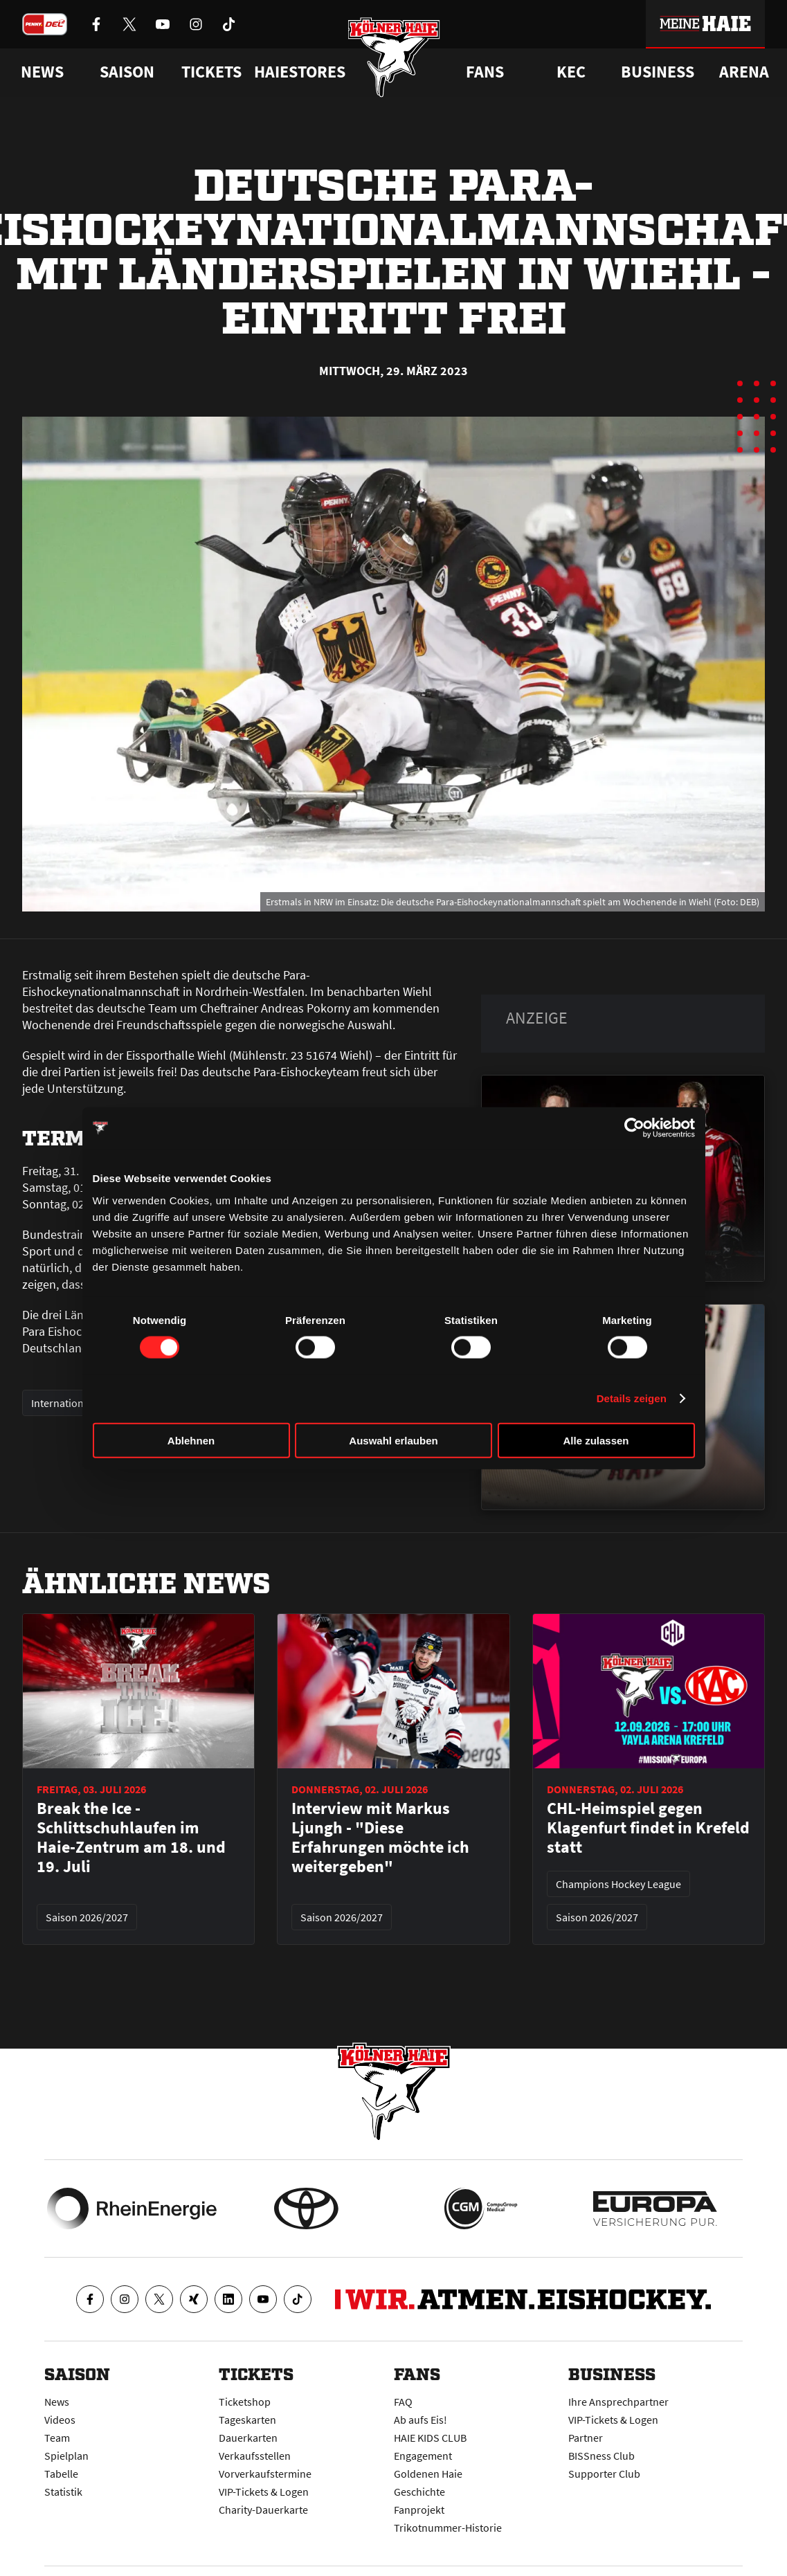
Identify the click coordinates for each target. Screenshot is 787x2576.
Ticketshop (245, 2402)
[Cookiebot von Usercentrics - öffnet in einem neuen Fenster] (634, 1128)
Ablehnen (191, 1440)
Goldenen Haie (428, 2473)
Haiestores (299, 72)
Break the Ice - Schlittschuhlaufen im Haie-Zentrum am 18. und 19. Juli (131, 1837)
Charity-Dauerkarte (263, 2509)
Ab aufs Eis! (420, 2420)
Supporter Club (604, 2473)
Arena (744, 72)
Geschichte (419, 2491)
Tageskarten (247, 2420)
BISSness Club (601, 2455)
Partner (585, 2438)
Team (57, 2438)
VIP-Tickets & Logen (264, 2491)
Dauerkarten (248, 2438)
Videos (59, 2420)
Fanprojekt (419, 2509)
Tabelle (61, 2473)
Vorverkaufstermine (265, 2473)
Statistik (63, 2491)
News (56, 2402)
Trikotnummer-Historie (448, 2527)
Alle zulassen (595, 1440)
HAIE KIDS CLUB (430, 2438)
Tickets (211, 72)
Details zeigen (632, 1398)
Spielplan (66, 2455)
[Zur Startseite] (393, 57)
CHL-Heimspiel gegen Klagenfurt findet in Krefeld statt (648, 1828)
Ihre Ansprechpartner (618, 2402)
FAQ (403, 2402)
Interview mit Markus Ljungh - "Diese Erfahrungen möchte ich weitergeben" (380, 1837)
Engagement (423, 2455)
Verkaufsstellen (255, 2455)
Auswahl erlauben (393, 1440)
